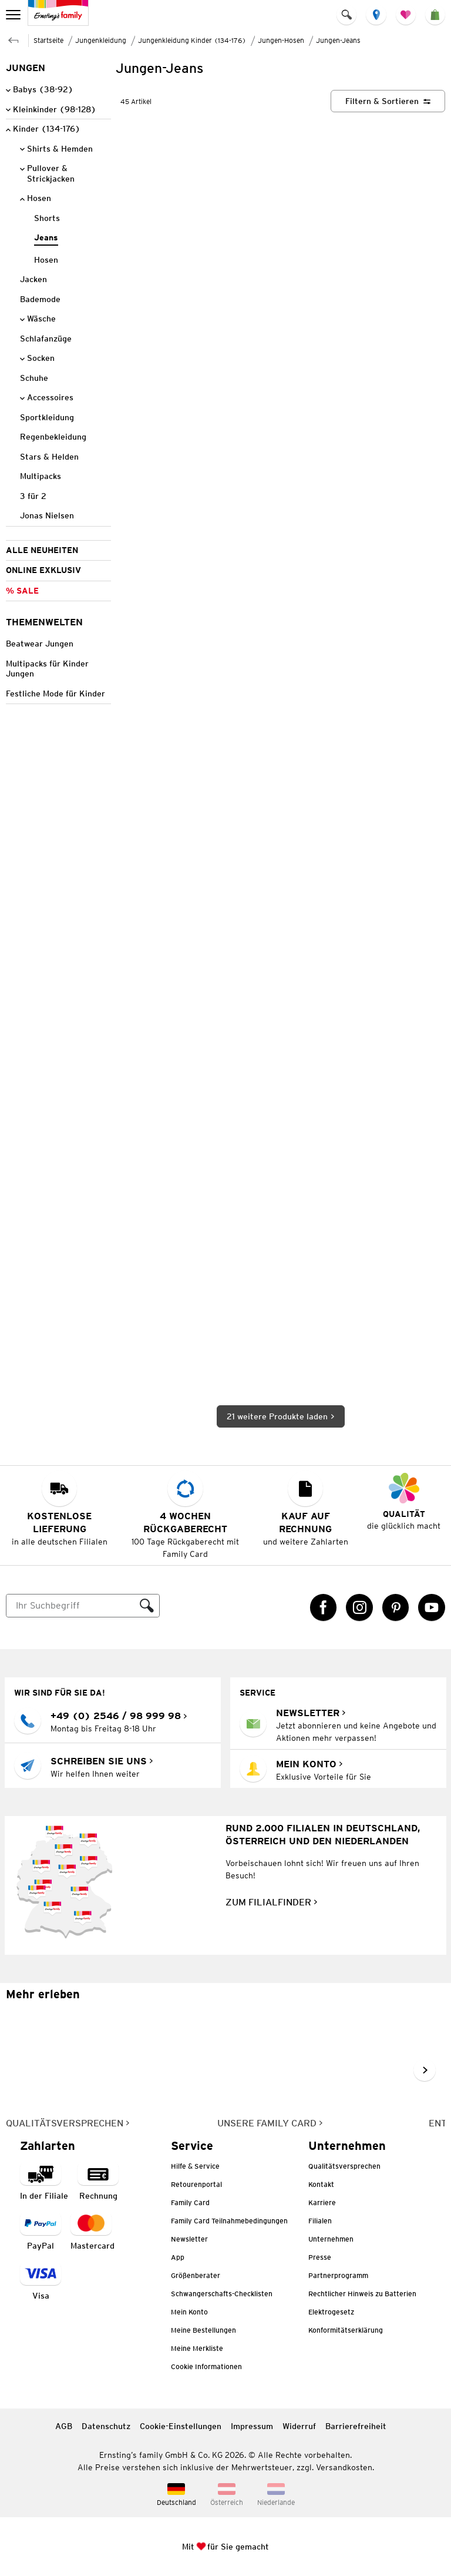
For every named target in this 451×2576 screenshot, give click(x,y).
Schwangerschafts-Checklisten (221, 2293)
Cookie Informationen (206, 2366)
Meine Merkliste (197, 2348)
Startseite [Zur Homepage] (48, 40)
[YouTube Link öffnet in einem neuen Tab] (431, 1607)
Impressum (252, 2426)
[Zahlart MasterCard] (92, 2232)
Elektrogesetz (331, 2311)
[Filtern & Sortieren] (388, 101)
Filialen (320, 2220)
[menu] (14, 14)
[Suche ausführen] (146, 1605)
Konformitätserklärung (345, 2330)
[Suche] (70, 1605)
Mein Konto (189, 2311)
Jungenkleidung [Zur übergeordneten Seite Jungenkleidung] (100, 40)
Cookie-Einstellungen (180, 2426)
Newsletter (189, 2239)
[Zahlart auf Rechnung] (98, 2182)
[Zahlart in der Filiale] (44, 2182)
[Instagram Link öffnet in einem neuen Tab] (359, 1607)
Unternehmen (331, 2239)
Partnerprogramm (338, 2275)
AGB (63, 2426)
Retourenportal (196, 2184)
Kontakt (321, 2184)
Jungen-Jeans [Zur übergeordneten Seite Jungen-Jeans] (338, 40)
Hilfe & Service (195, 2166)
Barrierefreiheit (355, 2426)
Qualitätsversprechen (344, 2166)
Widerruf (299, 2426)
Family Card (190, 2202)
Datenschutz (106, 2426)
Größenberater (195, 2275)
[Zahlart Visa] (40, 2282)
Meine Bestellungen (203, 2330)
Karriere (322, 2202)
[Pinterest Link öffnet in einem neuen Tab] (395, 1607)
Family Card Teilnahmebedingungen (229, 2220)
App (177, 2257)
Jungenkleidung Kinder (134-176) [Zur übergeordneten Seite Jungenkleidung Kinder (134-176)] (192, 40)
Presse (319, 2257)
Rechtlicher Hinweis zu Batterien (362, 2293)
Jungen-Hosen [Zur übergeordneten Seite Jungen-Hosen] (281, 40)
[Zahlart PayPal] (40, 2232)
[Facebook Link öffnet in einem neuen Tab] (323, 1607)
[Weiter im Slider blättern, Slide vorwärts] (424, 2070)
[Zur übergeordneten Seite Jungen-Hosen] (13, 39)
